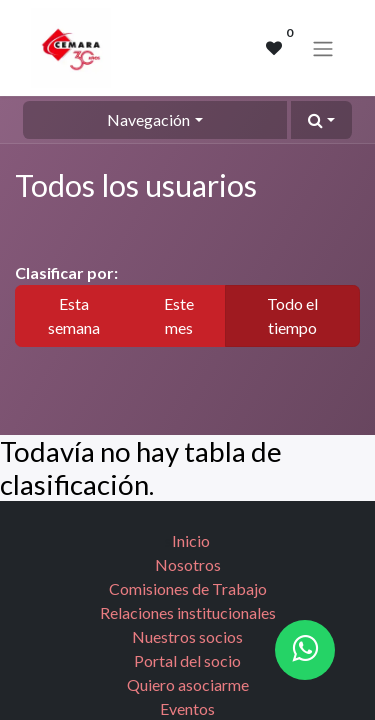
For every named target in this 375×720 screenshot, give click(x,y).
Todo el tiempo (292, 315)
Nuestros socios (187, 636)
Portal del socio (187, 660)
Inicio (191, 540)
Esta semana (74, 315)
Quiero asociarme (188, 684)
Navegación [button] (148, 119)
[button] (321, 120)
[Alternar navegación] (323, 48)
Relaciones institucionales (188, 612)
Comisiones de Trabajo (188, 588)
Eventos (187, 708)
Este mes (179, 315)
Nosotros (188, 564)
